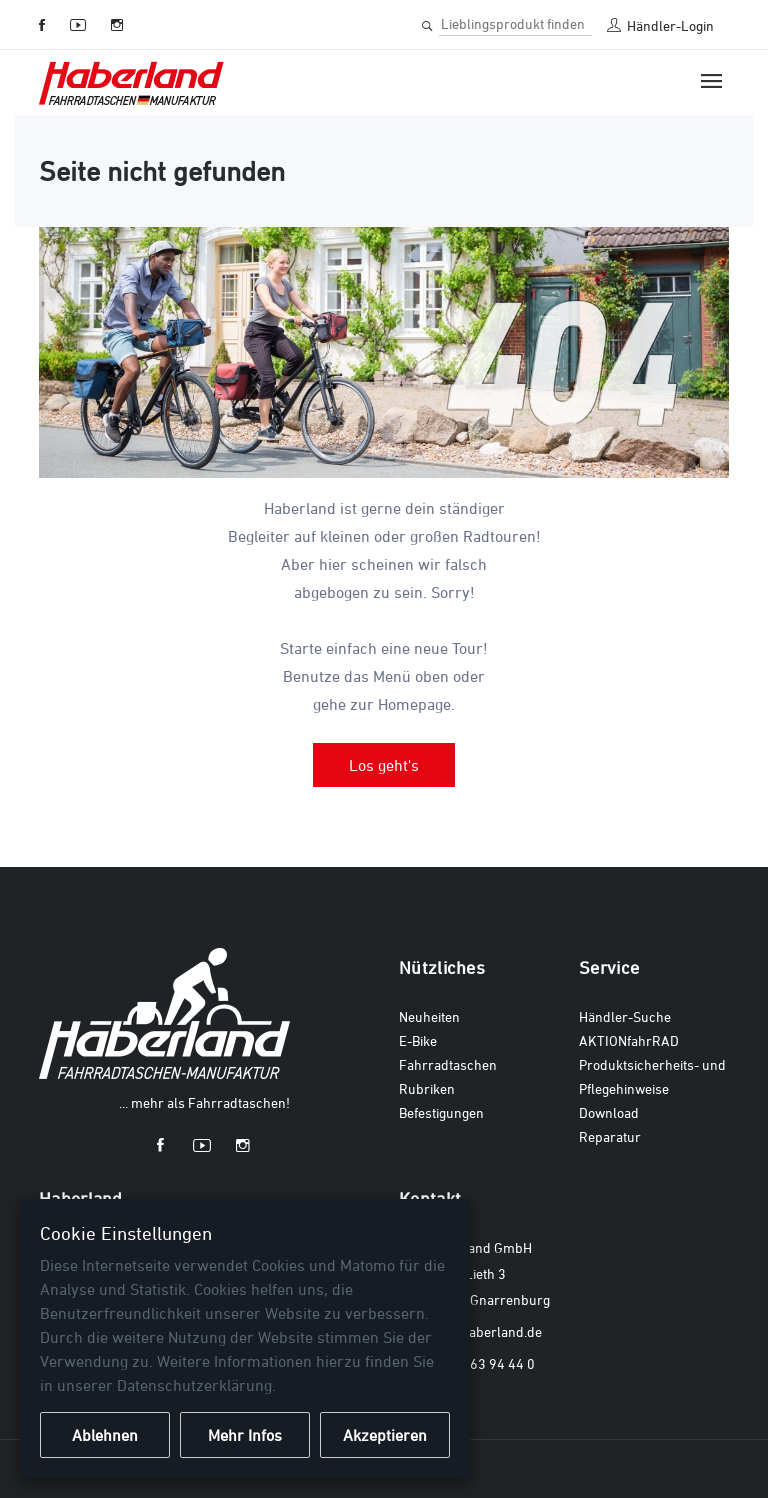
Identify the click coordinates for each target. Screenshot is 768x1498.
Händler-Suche (625, 1016)
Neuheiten (429, 1016)
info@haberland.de (484, 1331)
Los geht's (384, 765)
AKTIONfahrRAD (629, 1040)
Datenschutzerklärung (194, 1385)
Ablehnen (105, 1435)
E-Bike (418, 1040)
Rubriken (427, 1088)
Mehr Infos (245, 1435)
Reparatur (610, 1136)
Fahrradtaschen (448, 1064)
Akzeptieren (385, 1435)
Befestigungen (441, 1112)
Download (609, 1112)
